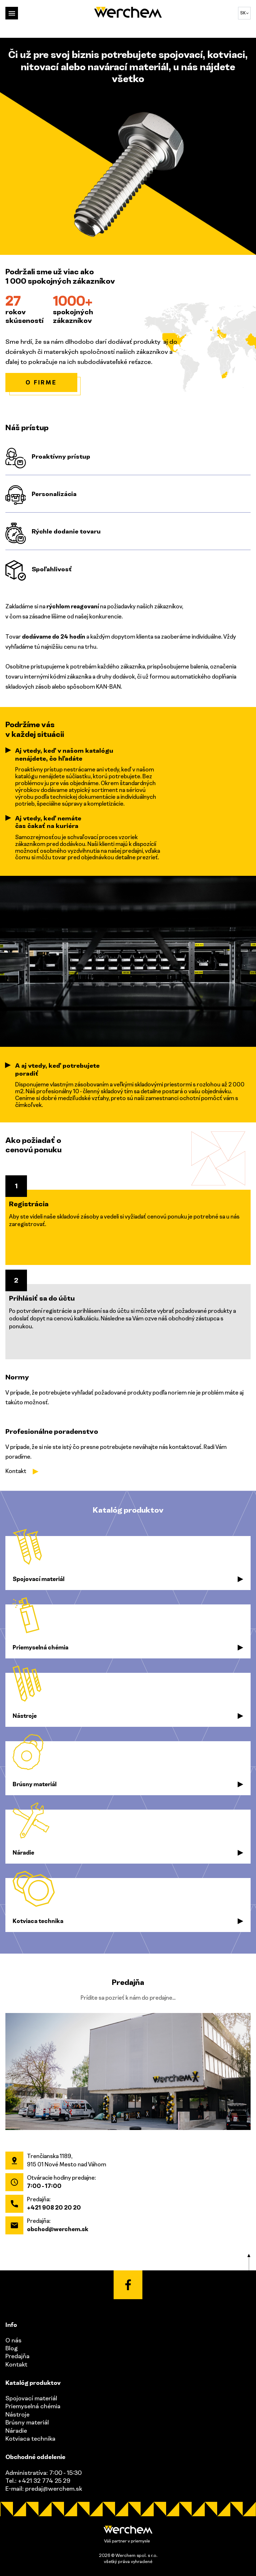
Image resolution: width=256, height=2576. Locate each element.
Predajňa (17, 2356)
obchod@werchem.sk (57, 2229)
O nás (13, 2340)
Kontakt (15, 1471)
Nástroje (17, 2414)
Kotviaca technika (30, 2438)
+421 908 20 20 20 (54, 2207)
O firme (41, 382)
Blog (11, 2348)
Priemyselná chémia (32, 2406)
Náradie (16, 2430)
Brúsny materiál (27, 2422)
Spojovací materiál (31, 2398)
